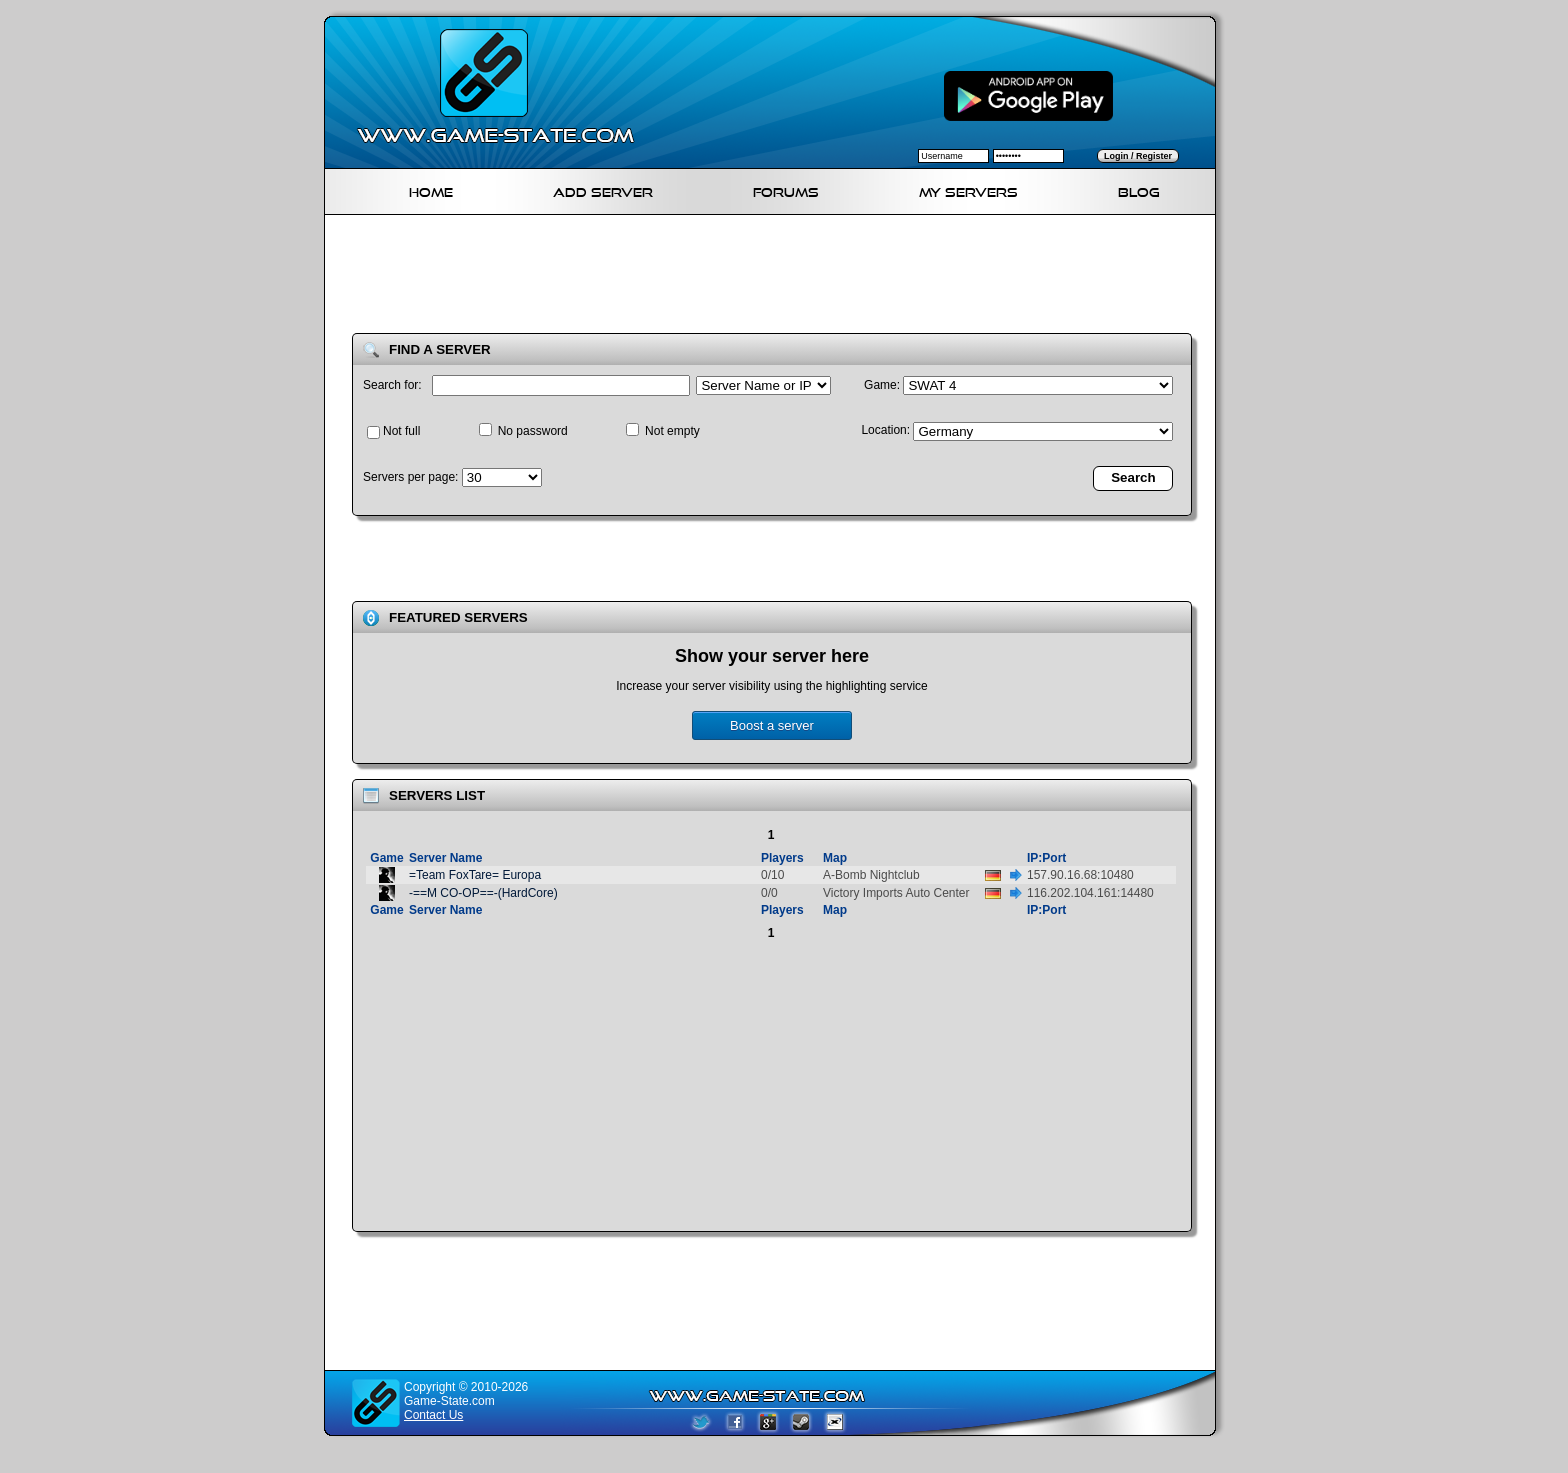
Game (386, 858)
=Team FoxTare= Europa (475, 875)
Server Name (445, 858)
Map (835, 858)
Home (431, 189)
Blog (1139, 189)
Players (782, 858)
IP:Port (1046, 858)
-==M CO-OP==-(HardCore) (483, 893)
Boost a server (772, 725)
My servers (968, 189)
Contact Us (433, 1415)
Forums (786, 189)
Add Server (603, 189)
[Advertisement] (778, 278)
